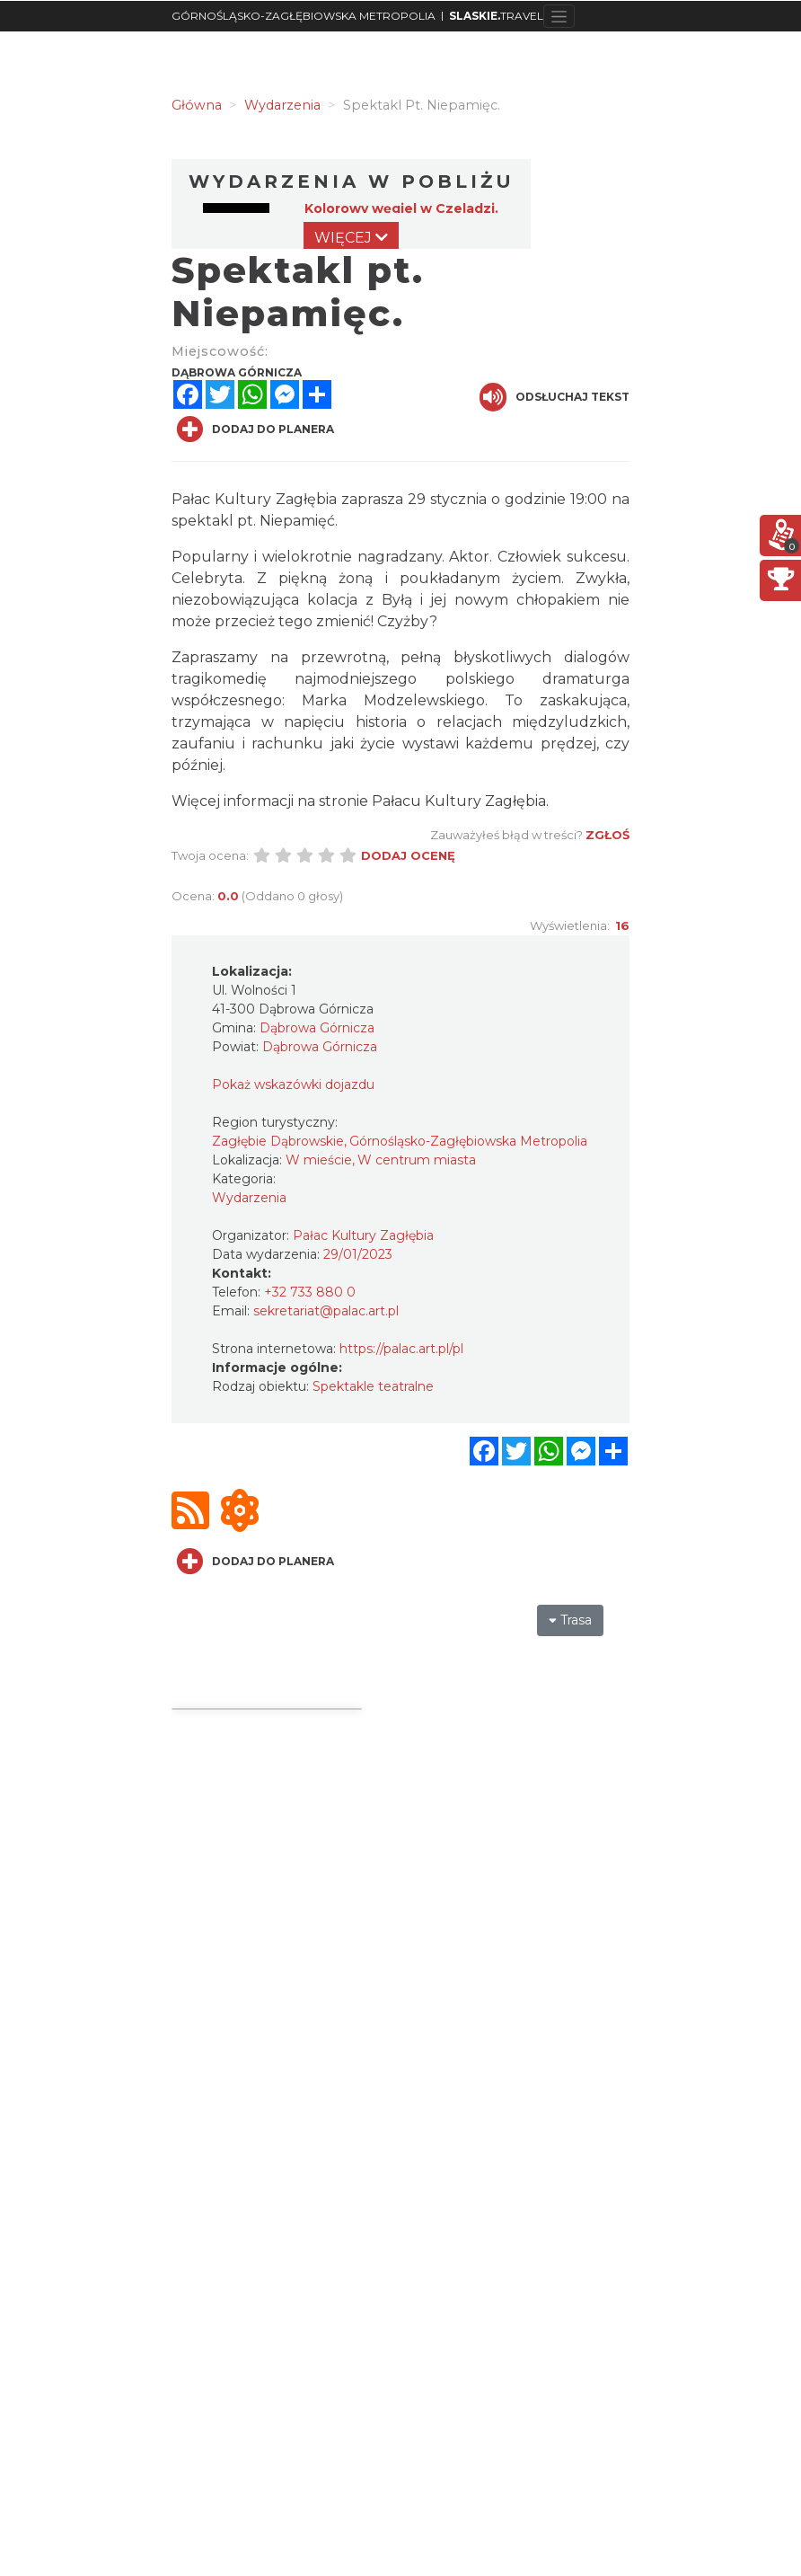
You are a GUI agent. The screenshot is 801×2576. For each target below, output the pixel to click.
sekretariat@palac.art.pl (326, 1311)
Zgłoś (607, 835)
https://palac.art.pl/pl (401, 1349)
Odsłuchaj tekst (554, 397)
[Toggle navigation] (559, 16)
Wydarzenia (249, 1198)
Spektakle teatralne (373, 1386)
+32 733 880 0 (310, 1292)
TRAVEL (496, 15)
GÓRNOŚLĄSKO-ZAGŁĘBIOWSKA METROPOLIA (304, 15)
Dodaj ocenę (408, 855)
